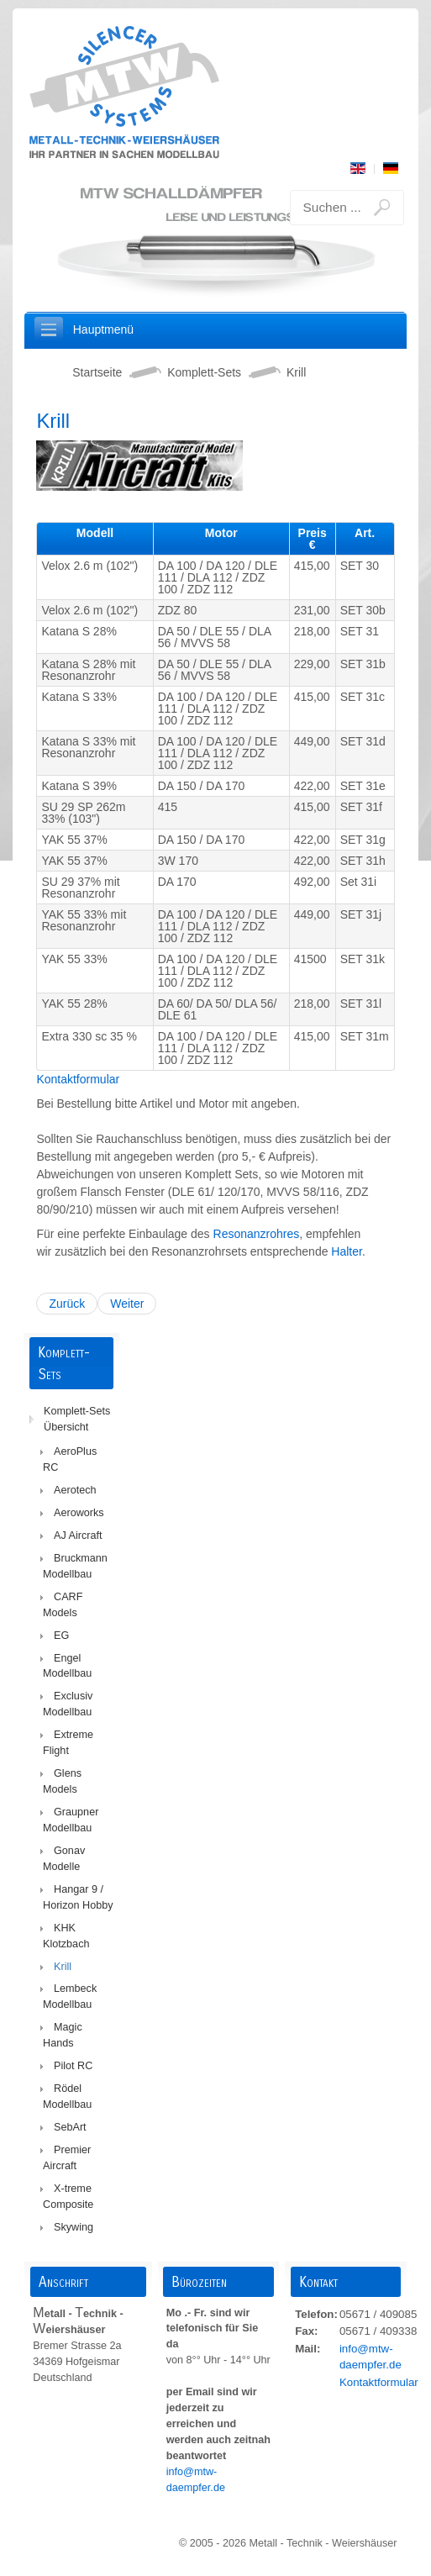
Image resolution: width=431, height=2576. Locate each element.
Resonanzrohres (256, 1234)
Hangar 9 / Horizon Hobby (78, 1897)
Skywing (73, 2227)
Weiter (127, 1303)
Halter (346, 1251)
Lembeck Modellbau (70, 1996)
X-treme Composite (68, 2196)
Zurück (67, 1303)
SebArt (70, 2127)
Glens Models (62, 1781)
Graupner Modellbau (70, 1820)
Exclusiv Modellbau (67, 1704)
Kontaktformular (77, 1079)
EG (61, 1635)
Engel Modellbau (67, 1666)
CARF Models (62, 1605)
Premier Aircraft (67, 2158)
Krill (62, 1967)
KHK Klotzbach (66, 1936)
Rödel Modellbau (67, 2096)
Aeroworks (79, 1513)
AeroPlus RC (70, 1459)
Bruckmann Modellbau (75, 1566)
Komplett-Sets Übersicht (77, 1419)
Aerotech (75, 1490)
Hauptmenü (103, 329)
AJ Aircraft (78, 1535)
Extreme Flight (68, 1743)
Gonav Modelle (64, 1859)
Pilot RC (73, 2066)
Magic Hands (62, 2035)
